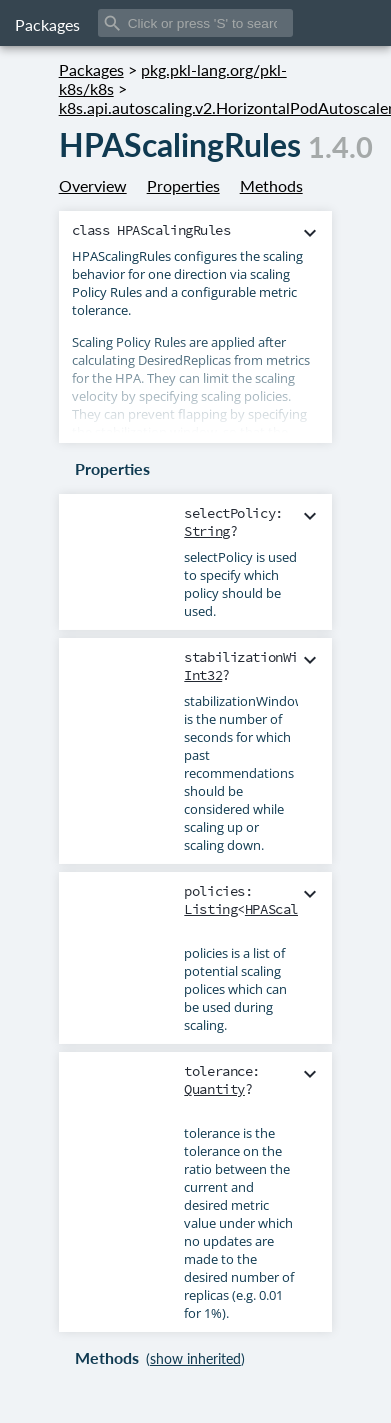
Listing (210, 909)
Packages (47, 24)
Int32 (203, 675)
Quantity (214, 1089)
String (206, 531)
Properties (183, 185)
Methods (271, 185)
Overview (93, 185)
